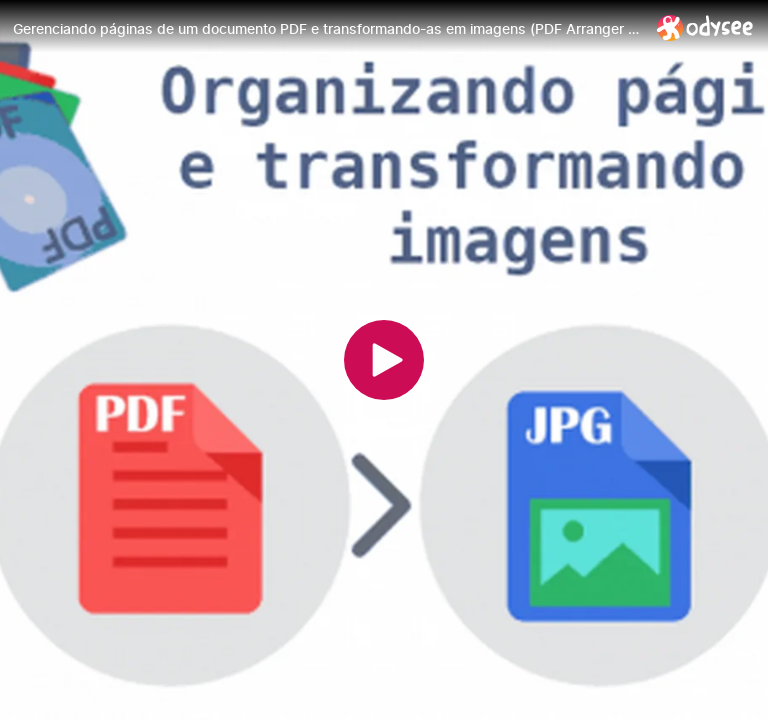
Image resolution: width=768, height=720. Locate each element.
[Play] (384, 360)
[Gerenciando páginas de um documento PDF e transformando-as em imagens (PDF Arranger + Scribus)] (327, 29)
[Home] (705, 27)
